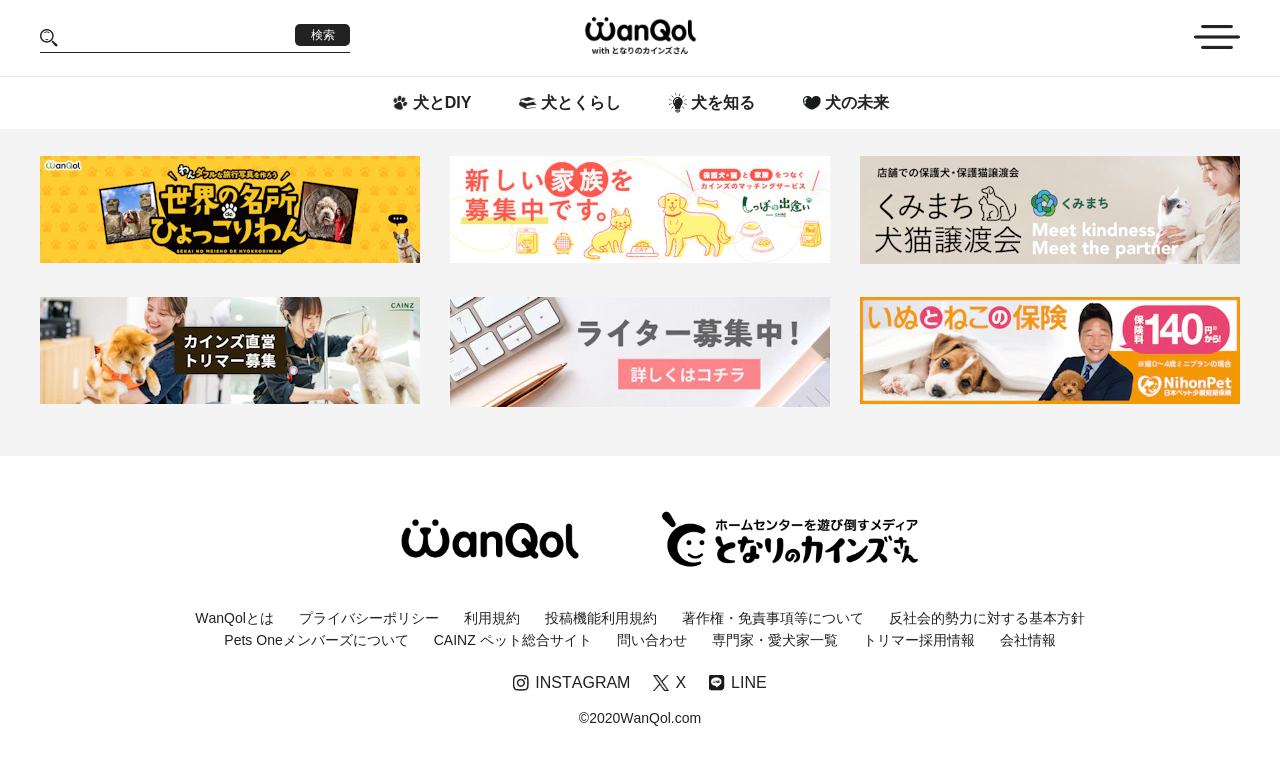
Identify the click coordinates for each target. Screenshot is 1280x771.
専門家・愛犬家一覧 (775, 640)
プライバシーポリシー (369, 618)
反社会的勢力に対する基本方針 (987, 618)
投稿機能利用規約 (601, 618)
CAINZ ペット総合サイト (513, 640)
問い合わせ (652, 640)
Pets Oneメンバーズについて (316, 640)
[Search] (176, 37)
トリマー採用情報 (919, 640)
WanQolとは (234, 618)
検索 (323, 35)
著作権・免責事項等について (773, 618)
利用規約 (492, 618)
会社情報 (1028, 640)
